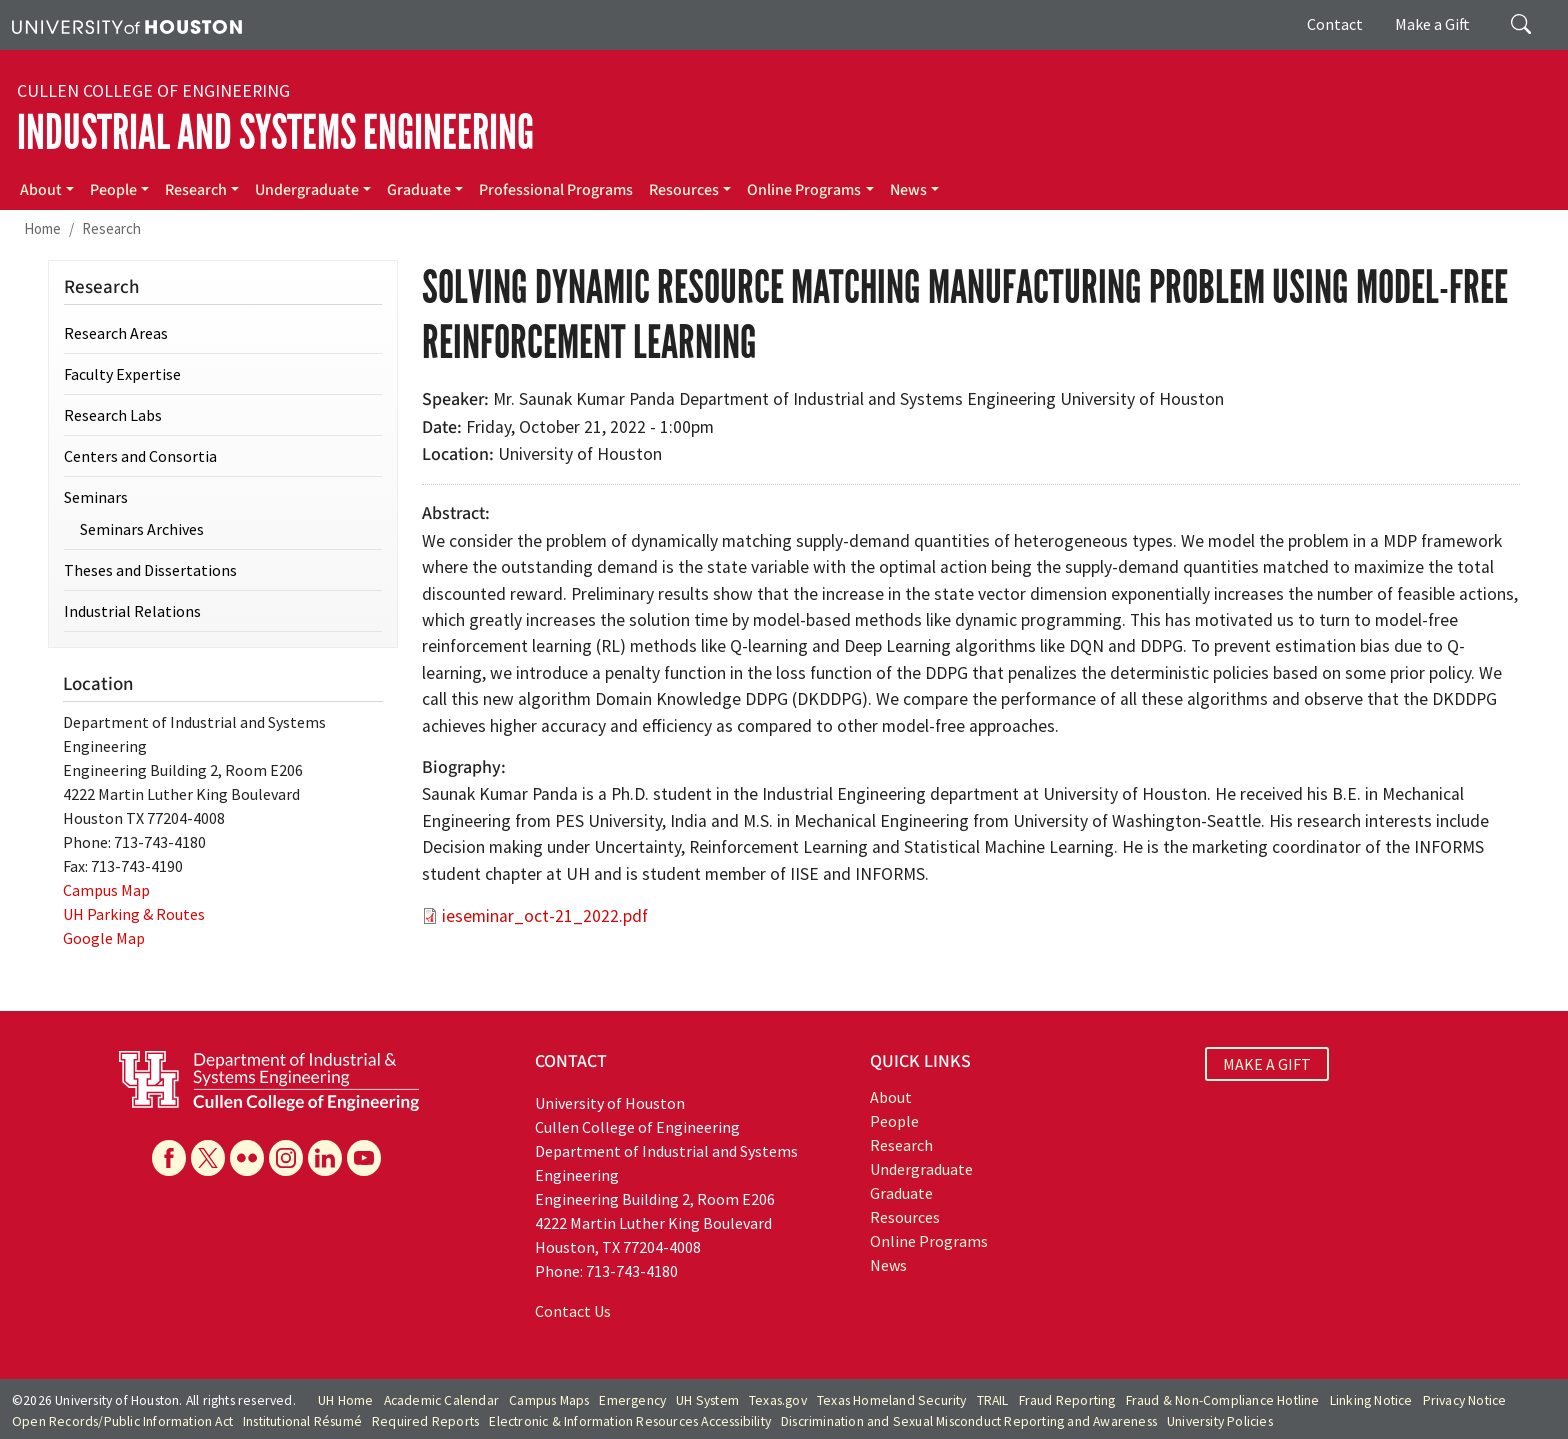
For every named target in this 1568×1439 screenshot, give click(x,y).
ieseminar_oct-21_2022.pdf (545, 916)
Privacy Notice (1465, 1400)
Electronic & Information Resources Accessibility (630, 1421)
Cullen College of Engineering (153, 91)
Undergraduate (307, 190)
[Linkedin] (325, 1158)
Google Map (104, 938)
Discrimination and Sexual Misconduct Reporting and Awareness (969, 1421)
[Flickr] (247, 1158)
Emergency (632, 1400)
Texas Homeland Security (892, 1400)
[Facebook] (169, 1158)
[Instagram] (286, 1158)
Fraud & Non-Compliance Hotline (1223, 1400)
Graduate (419, 190)
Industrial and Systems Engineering (275, 132)
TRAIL (993, 1400)
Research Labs (113, 415)
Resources (684, 190)
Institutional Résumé (302, 1421)
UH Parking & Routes (134, 914)
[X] (208, 1158)
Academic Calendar (441, 1400)
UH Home (345, 1400)
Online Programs (804, 190)
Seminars (96, 497)
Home (42, 228)
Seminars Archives (142, 529)
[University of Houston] (127, 25)
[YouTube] (364, 1158)
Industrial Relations (132, 611)
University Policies (1220, 1421)
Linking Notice (1371, 1400)
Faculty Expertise (122, 374)
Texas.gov (778, 1400)
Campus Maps (549, 1400)
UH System (707, 1400)
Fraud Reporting (1067, 1400)
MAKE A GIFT (1267, 1064)
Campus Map (106, 890)
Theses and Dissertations (150, 570)
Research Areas (116, 333)
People (113, 190)
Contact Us (573, 1311)
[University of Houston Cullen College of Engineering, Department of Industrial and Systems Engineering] (269, 1079)
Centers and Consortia (140, 456)
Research (196, 190)
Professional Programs (556, 190)
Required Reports (425, 1421)
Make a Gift (1432, 24)
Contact (1335, 24)
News (908, 190)
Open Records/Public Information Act (122, 1421)
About (41, 190)
